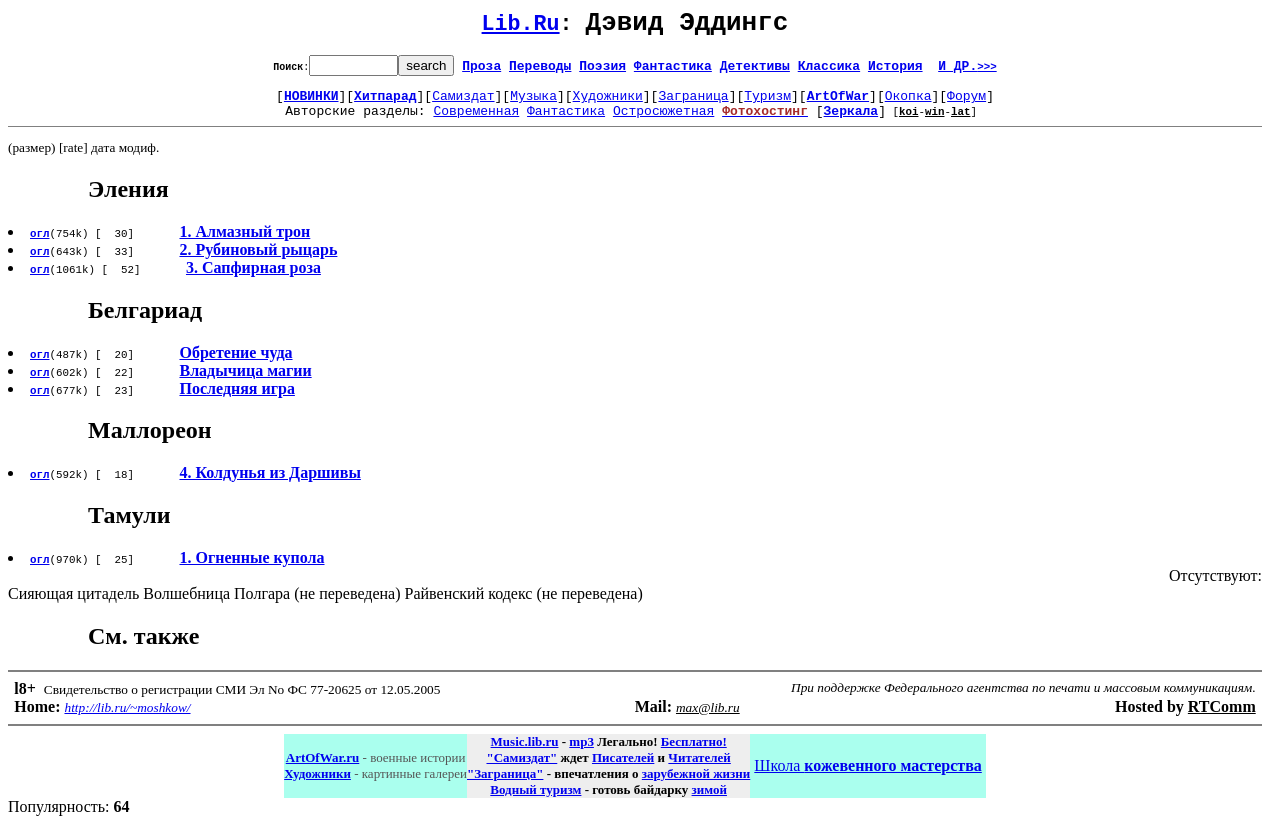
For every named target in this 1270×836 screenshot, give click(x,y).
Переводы (540, 71)
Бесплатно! (694, 753)
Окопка (908, 104)
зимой (709, 801)
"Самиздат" (521, 769)
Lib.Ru (521, 27)
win (935, 122)
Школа (867, 777)
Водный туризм (535, 801)
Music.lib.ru (525, 753)
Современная (476, 122)
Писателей (623, 769)
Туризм (767, 104)
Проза (481, 71)
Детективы (755, 71)
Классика (829, 71)
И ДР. (967, 71)
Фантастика (673, 71)
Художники (608, 104)
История (895, 71)
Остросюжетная (663, 122)
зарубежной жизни (696, 785)
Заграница (693, 104)
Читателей (699, 769)
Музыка (533, 104)
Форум (966, 104)
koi (909, 122)
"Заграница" (505, 785)
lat (961, 122)
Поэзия (602, 71)
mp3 (581, 753)
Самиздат (463, 104)
